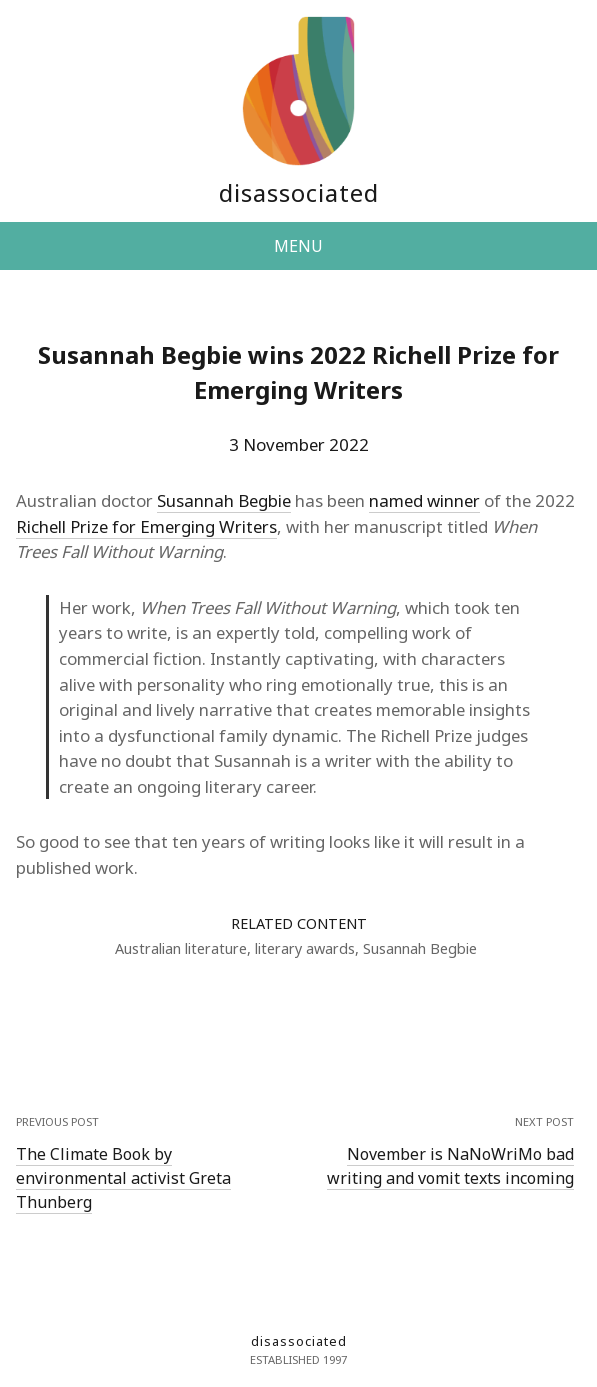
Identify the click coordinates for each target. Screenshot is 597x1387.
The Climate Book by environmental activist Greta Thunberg (123, 1178)
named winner (424, 500)
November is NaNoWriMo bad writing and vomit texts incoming (450, 1166)
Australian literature (181, 948)
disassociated (299, 192)
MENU (298, 246)
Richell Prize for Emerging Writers (146, 526)
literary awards (305, 948)
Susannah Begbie (224, 500)
